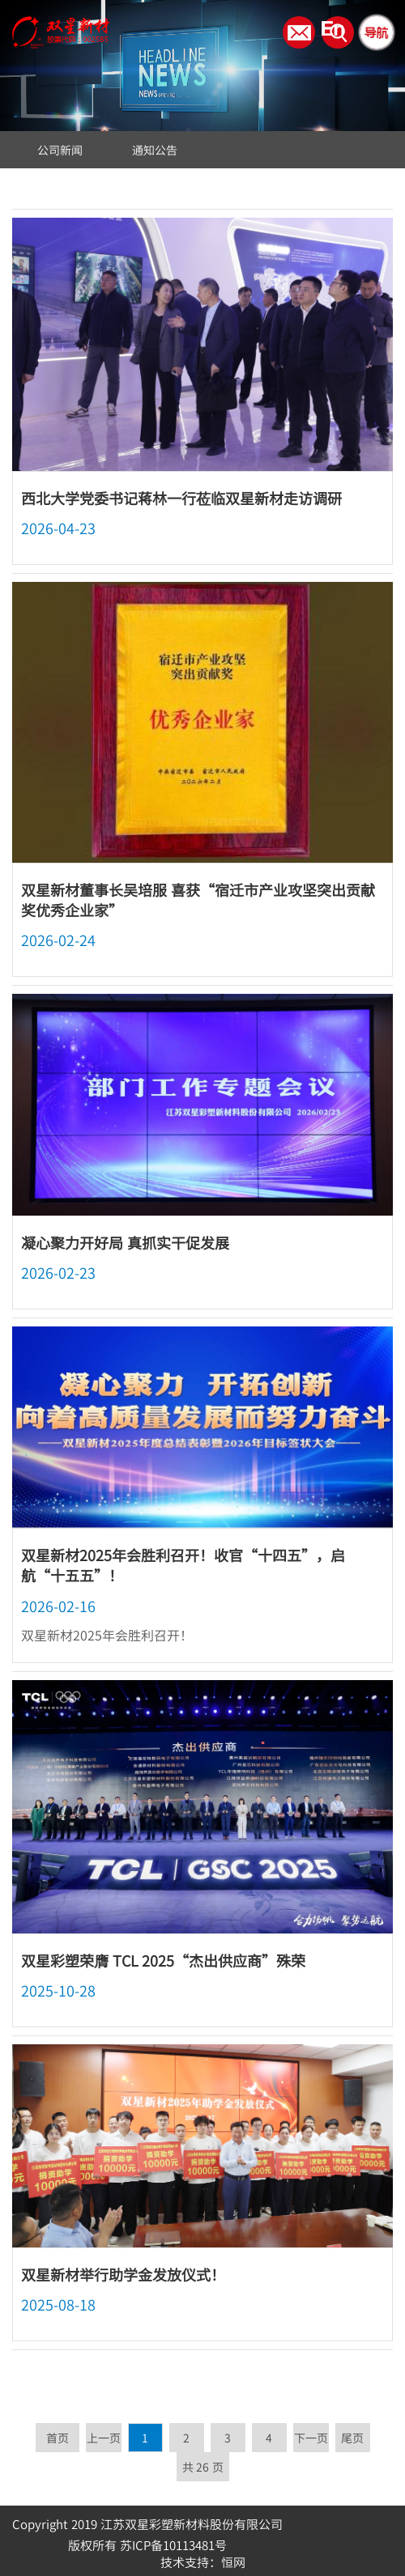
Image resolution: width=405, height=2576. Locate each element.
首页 (57, 2438)
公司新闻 (60, 150)
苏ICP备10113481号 (173, 2544)
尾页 (352, 2438)
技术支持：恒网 (202, 2561)
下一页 (311, 2438)
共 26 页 (203, 2467)
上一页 (104, 2438)
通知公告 (154, 150)
